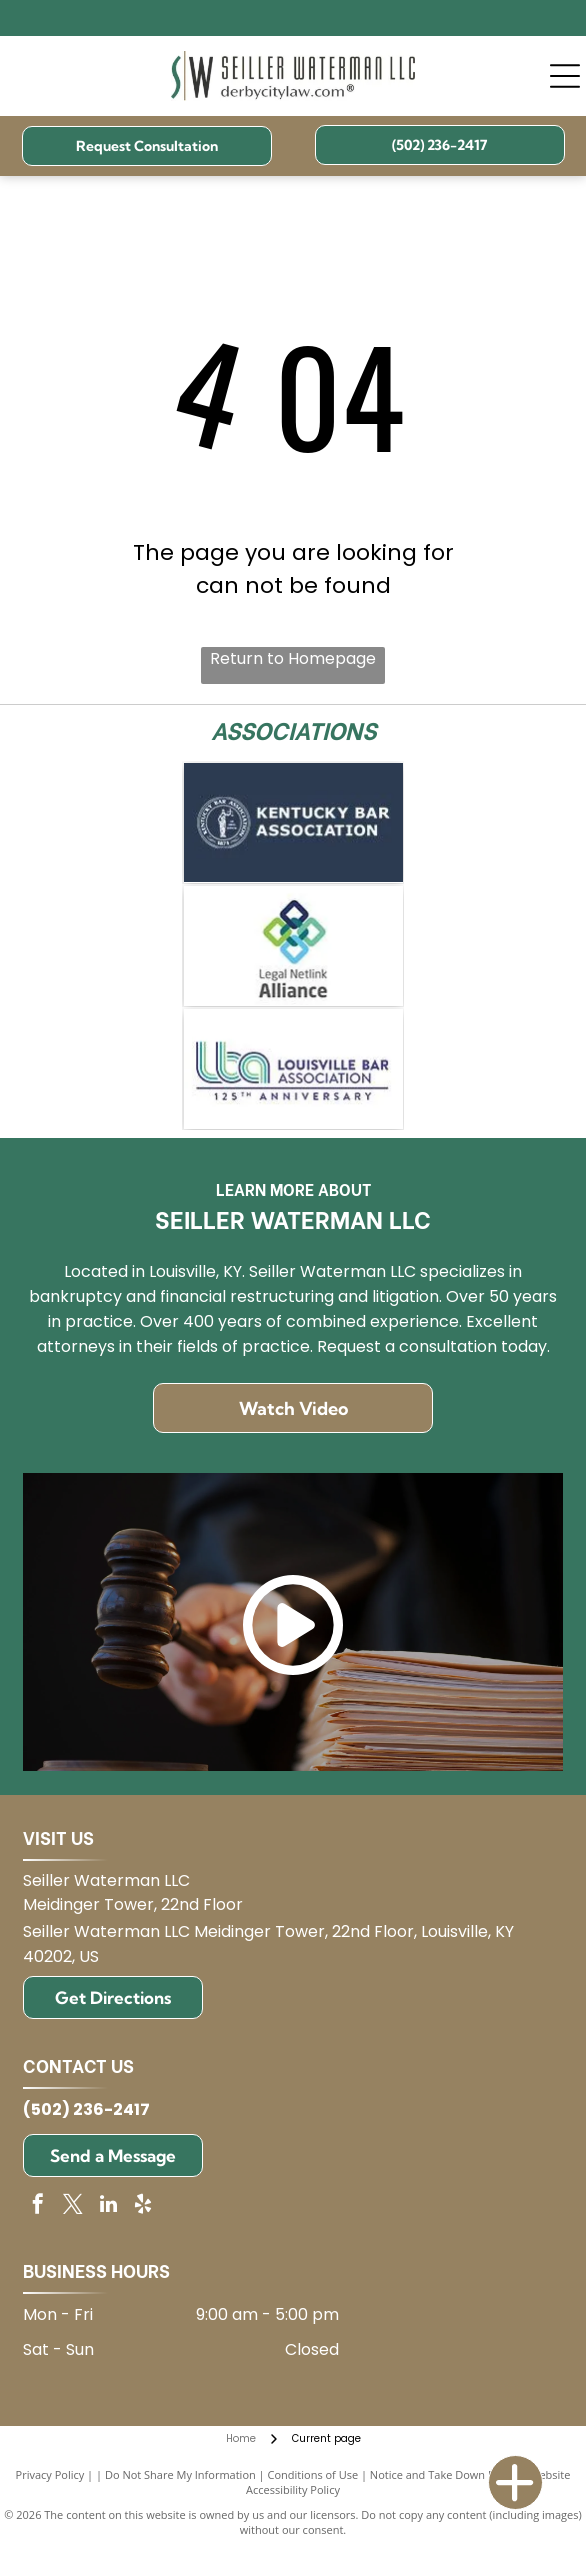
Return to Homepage (293, 658)
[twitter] (73, 2206)
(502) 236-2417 (86, 2109)
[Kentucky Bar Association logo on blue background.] (293, 823)
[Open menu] (565, 76)
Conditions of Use (313, 2474)
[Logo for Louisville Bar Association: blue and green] (293, 1069)
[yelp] (143, 2206)
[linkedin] (108, 2206)
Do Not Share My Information (180, 2474)
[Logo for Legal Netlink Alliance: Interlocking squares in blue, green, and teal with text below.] (293, 946)
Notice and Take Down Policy (444, 2474)
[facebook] (38, 2206)
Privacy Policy (50, 2474)
